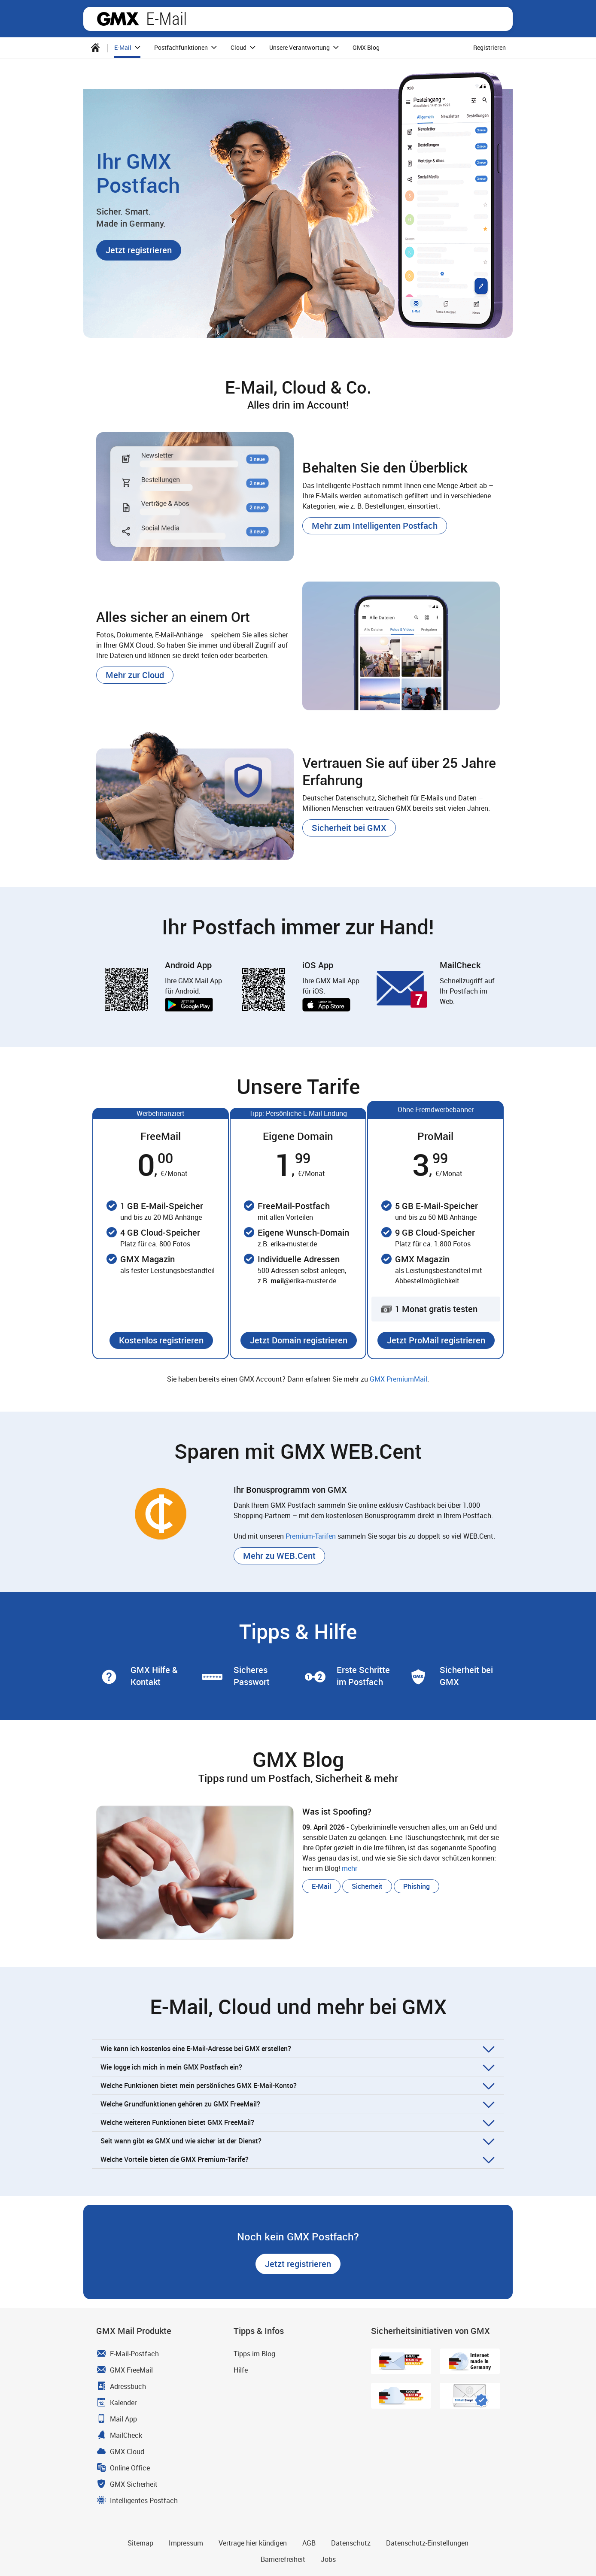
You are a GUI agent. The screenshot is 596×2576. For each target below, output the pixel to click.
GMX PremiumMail (398, 1379)
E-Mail (166, 19)
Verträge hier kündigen (253, 2543)
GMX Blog (366, 47)
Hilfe (241, 2370)
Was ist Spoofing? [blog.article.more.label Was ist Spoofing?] (336, 1811)
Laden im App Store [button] (326, 1005)
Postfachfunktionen (186, 47)
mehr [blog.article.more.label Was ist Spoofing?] (349, 1868)
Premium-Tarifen (311, 1536)
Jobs (328, 2559)
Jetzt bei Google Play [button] (189, 1005)
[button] (138, 250)
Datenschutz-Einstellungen (427, 2543)
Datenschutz (351, 2543)
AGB (309, 2543)
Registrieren (489, 47)
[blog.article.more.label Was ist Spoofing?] (195, 1873)
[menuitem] (95, 47)
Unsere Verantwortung (305, 47)
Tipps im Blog (254, 2353)
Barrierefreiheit (283, 2559)
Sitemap (140, 2543)
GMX (118, 19)
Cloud (244, 47)
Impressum (186, 2543)
